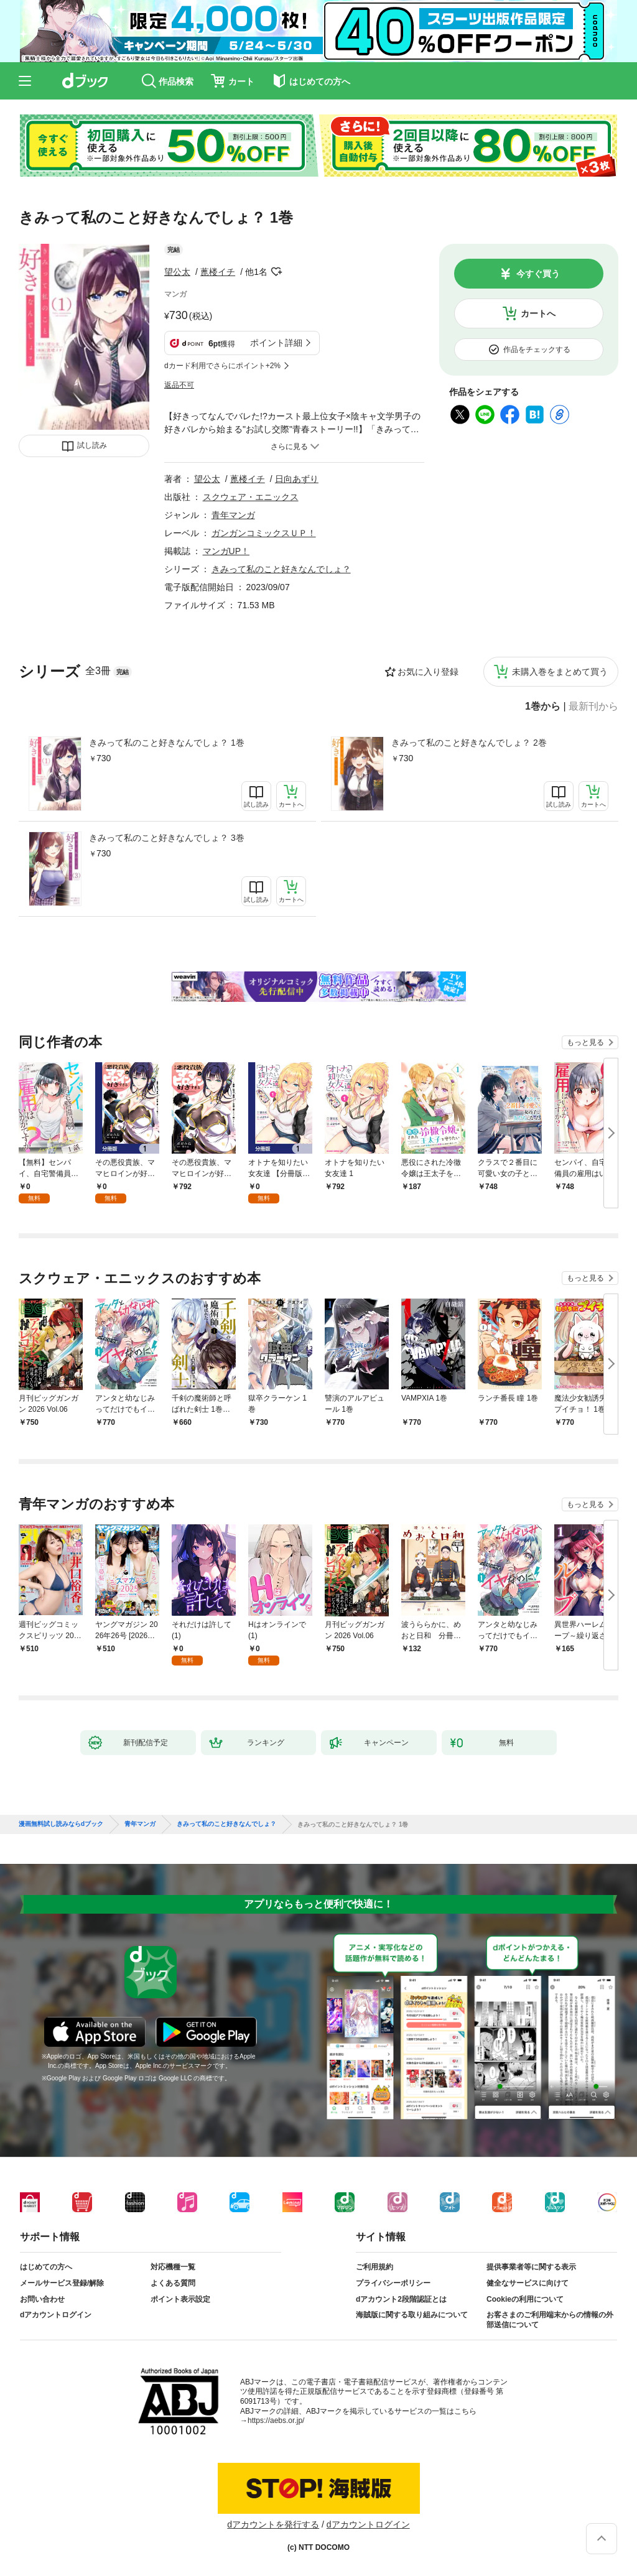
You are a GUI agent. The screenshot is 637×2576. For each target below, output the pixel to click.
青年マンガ (233, 515)
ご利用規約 (374, 2267)
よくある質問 (173, 2283)
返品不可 (179, 385)
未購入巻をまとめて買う (560, 672)
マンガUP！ (226, 551)
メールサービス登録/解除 (62, 2283)
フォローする (276, 272)
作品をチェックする (536, 349)
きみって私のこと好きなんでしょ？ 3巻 (166, 838)
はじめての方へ (46, 2267)
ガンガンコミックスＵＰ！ (264, 533)
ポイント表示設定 (180, 2299)
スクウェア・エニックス (251, 497)
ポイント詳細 (276, 343)
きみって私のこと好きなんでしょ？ (281, 569)
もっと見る (585, 1042)
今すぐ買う (538, 274)
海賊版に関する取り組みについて (412, 2314)
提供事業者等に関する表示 (531, 2267)
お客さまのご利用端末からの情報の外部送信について (549, 2319)
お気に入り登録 (428, 672)
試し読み (92, 445)
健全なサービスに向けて (527, 2283)
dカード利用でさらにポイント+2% (222, 365)
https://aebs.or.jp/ (276, 2420)
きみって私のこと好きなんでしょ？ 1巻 (166, 743)
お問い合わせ (42, 2299)
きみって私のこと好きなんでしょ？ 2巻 (469, 743)
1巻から (542, 706)
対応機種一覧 (173, 2267)
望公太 (177, 272)
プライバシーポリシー (393, 2283)
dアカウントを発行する (273, 2524)
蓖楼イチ (217, 272)
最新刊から (593, 706)
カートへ (538, 313)
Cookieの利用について (525, 2299)
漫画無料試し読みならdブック (61, 1824)
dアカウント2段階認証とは (401, 2299)
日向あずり (296, 479)
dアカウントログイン (55, 2314)
